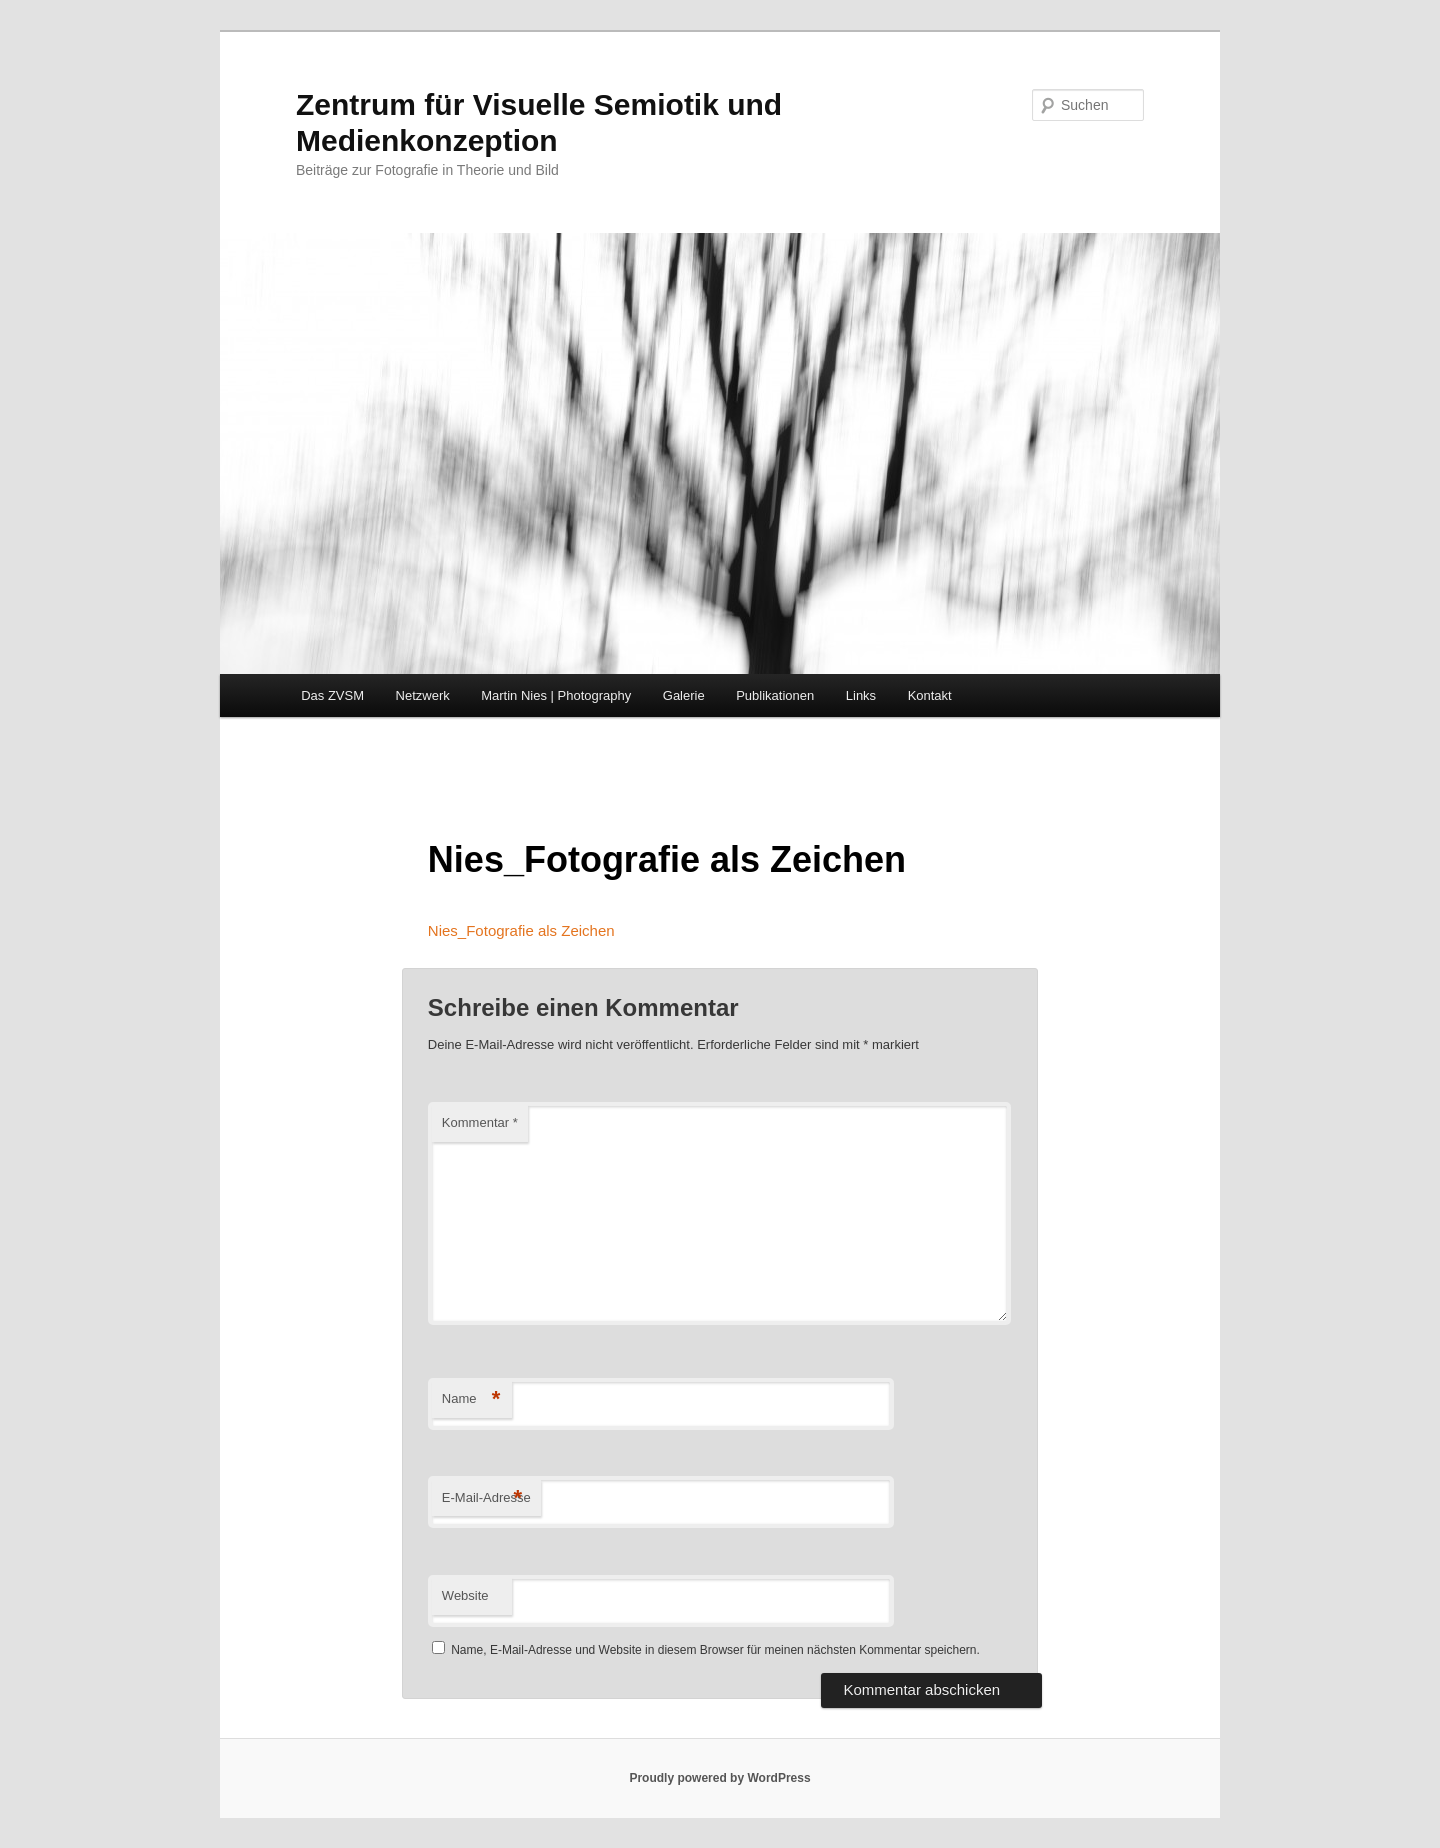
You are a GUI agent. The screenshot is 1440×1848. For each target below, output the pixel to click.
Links (861, 695)
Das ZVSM (332, 695)
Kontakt (930, 695)
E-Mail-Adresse (486, 1498)
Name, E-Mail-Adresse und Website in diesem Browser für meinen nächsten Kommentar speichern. (715, 1650)
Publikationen (775, 695)
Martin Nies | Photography (556, 695)
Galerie (684, 695)
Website (465, 1595)
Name (471, 1399)
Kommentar (480, 1122)
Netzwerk (423, 695)
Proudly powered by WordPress (719, 1778)
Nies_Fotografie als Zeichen (521, 930)
